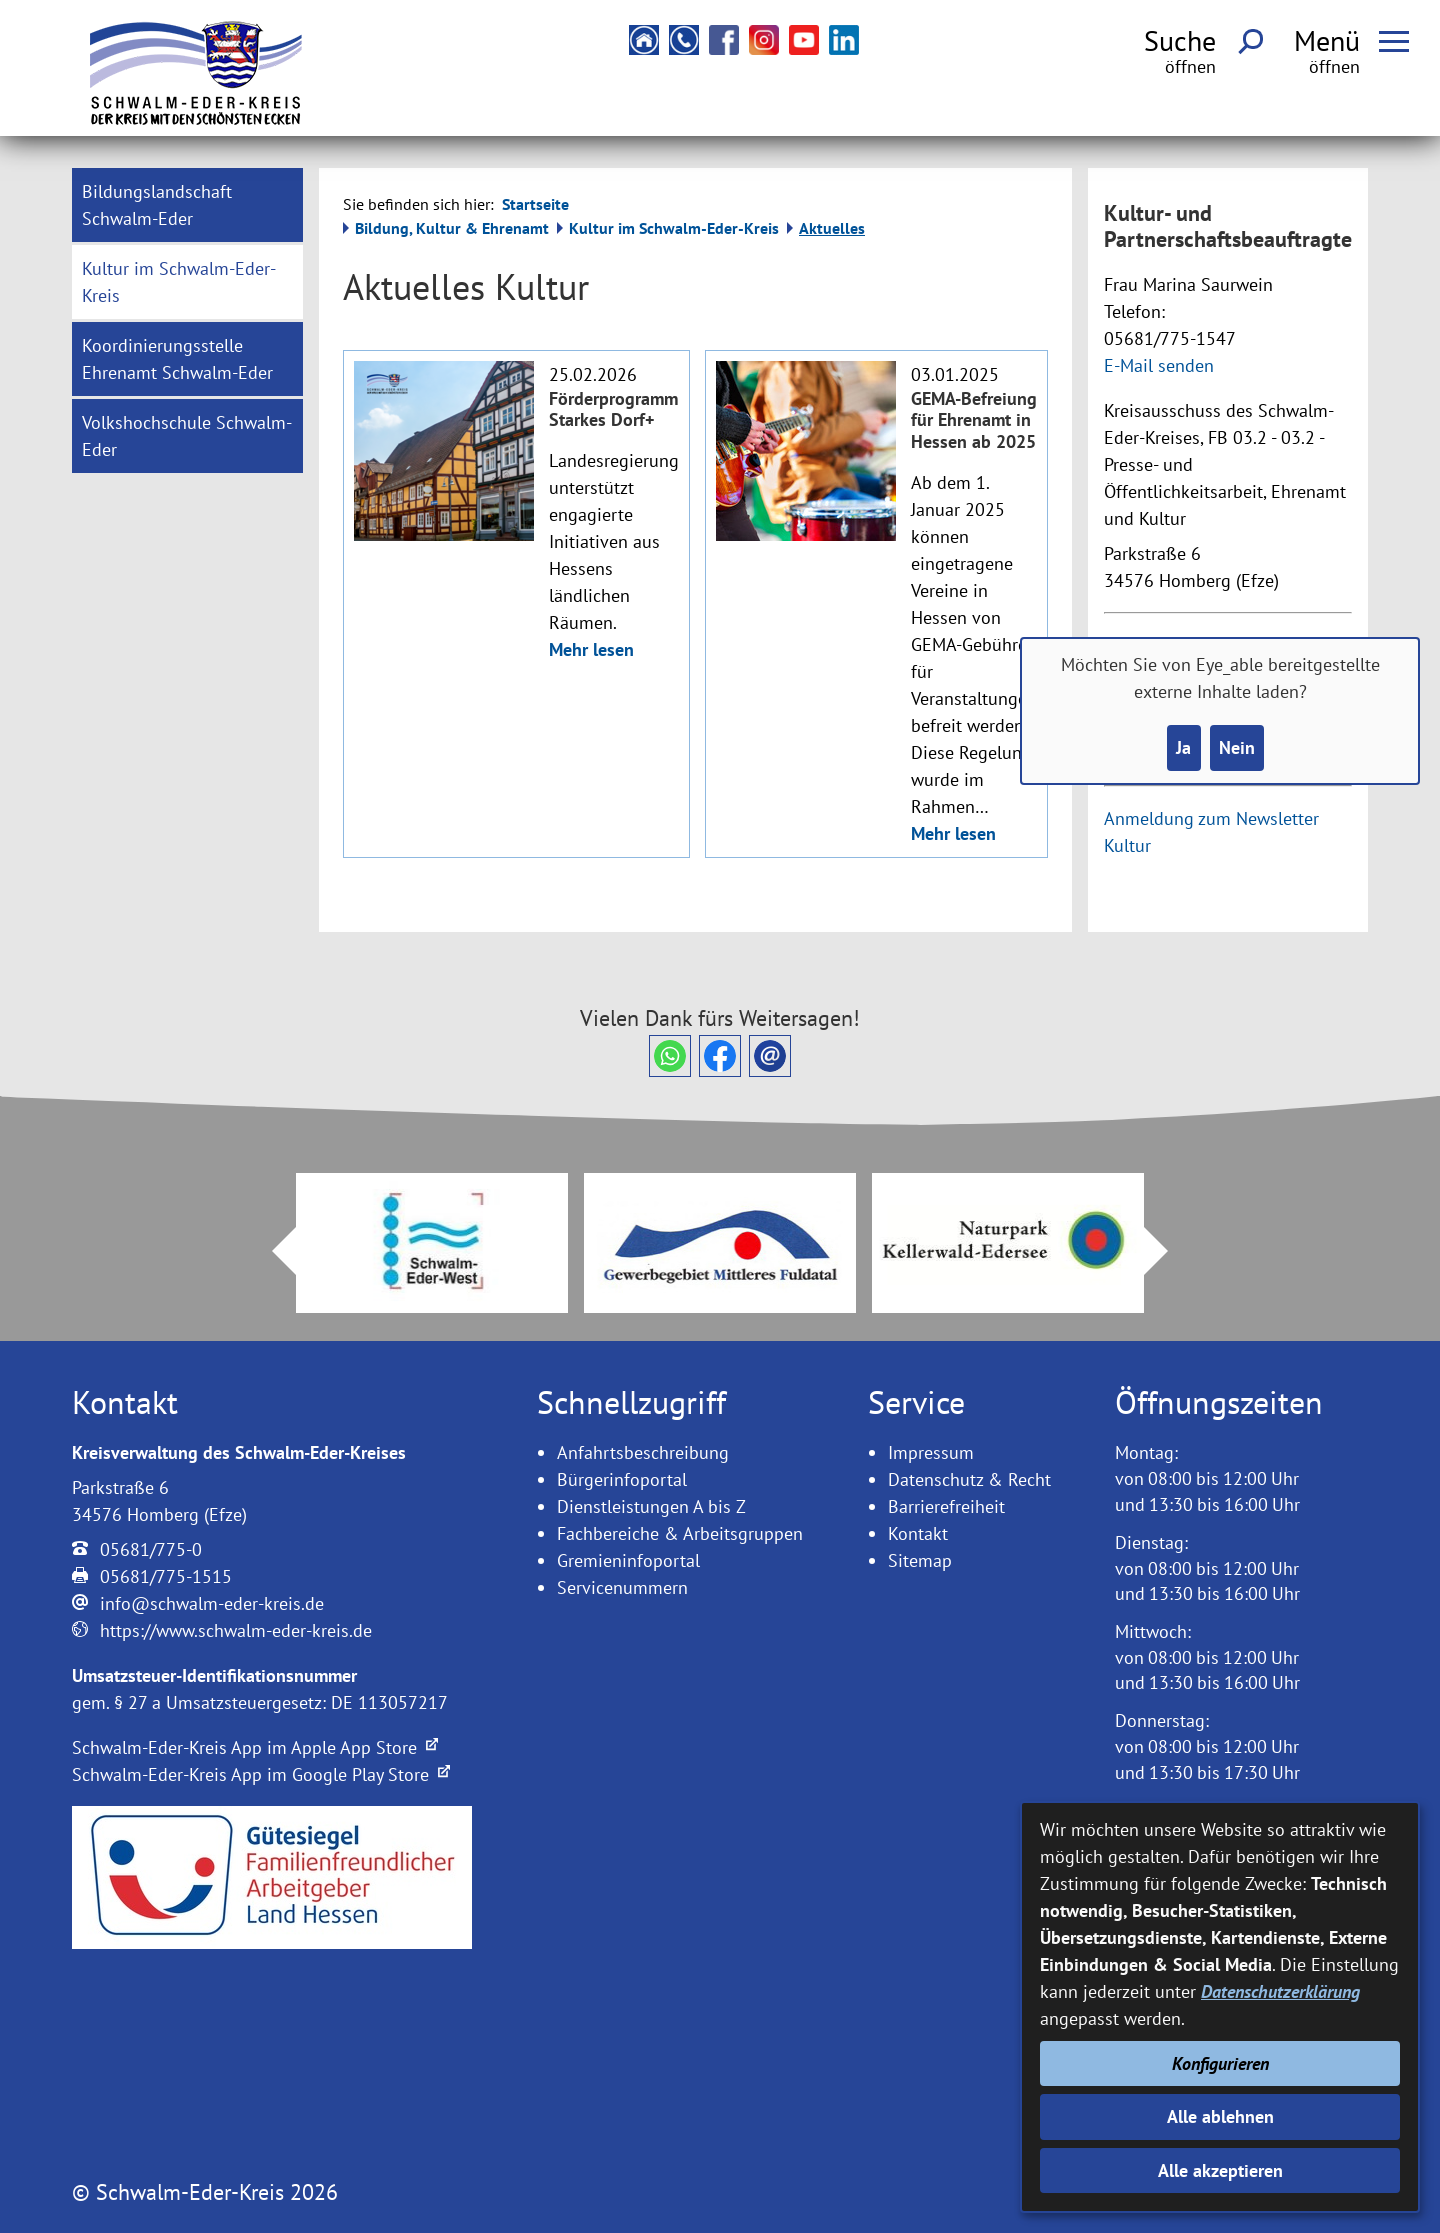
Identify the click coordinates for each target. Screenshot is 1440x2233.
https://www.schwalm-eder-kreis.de (236, 1630)
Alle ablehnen (1220, 2116)
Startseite (535, 204)
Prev (272, 1251)
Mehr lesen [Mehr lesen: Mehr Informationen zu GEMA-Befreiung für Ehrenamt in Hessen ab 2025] (953, 833)
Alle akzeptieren (1220, 2170)
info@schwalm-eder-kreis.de (212, 1603)
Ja (1183, 747)
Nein (1237, 747)
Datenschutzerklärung (1280, 1991)
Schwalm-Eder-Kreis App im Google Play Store (261, 1774)
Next (1168, 1251)
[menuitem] (187, 205)
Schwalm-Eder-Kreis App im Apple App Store (255, 1747)
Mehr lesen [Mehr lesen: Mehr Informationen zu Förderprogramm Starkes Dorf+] (591, 649)
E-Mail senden (1159, 365)
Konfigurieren (1220, 2063)
